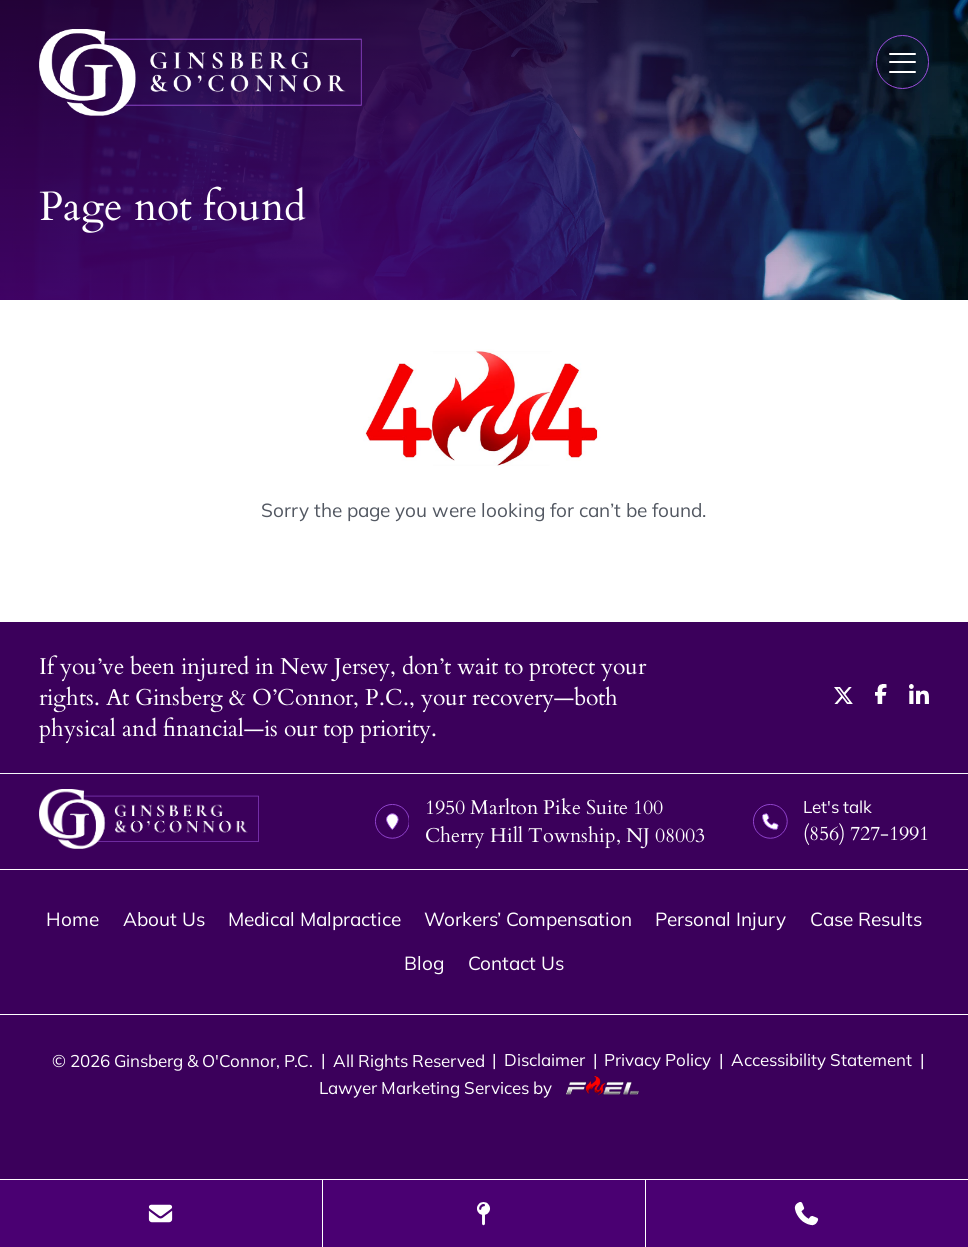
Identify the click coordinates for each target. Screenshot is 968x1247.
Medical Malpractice (314, 919)
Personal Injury (720, 919)
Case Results (866, 919)
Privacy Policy (657, 1059)
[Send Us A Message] (161, 1213)
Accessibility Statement (821, 1059)
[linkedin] (919, 696)
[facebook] (881, 696)
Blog (424, 963)
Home (72, 919)
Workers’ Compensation (528, 919)
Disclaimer (544, 1059)
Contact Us (516, 963)
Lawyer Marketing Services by (484, 1087)
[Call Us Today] (807, 1213)
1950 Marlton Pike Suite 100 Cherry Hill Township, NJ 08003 (540, 821)
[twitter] (844, 696)
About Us (164, 919)
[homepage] (149, 821)
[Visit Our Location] (484, 1213)
